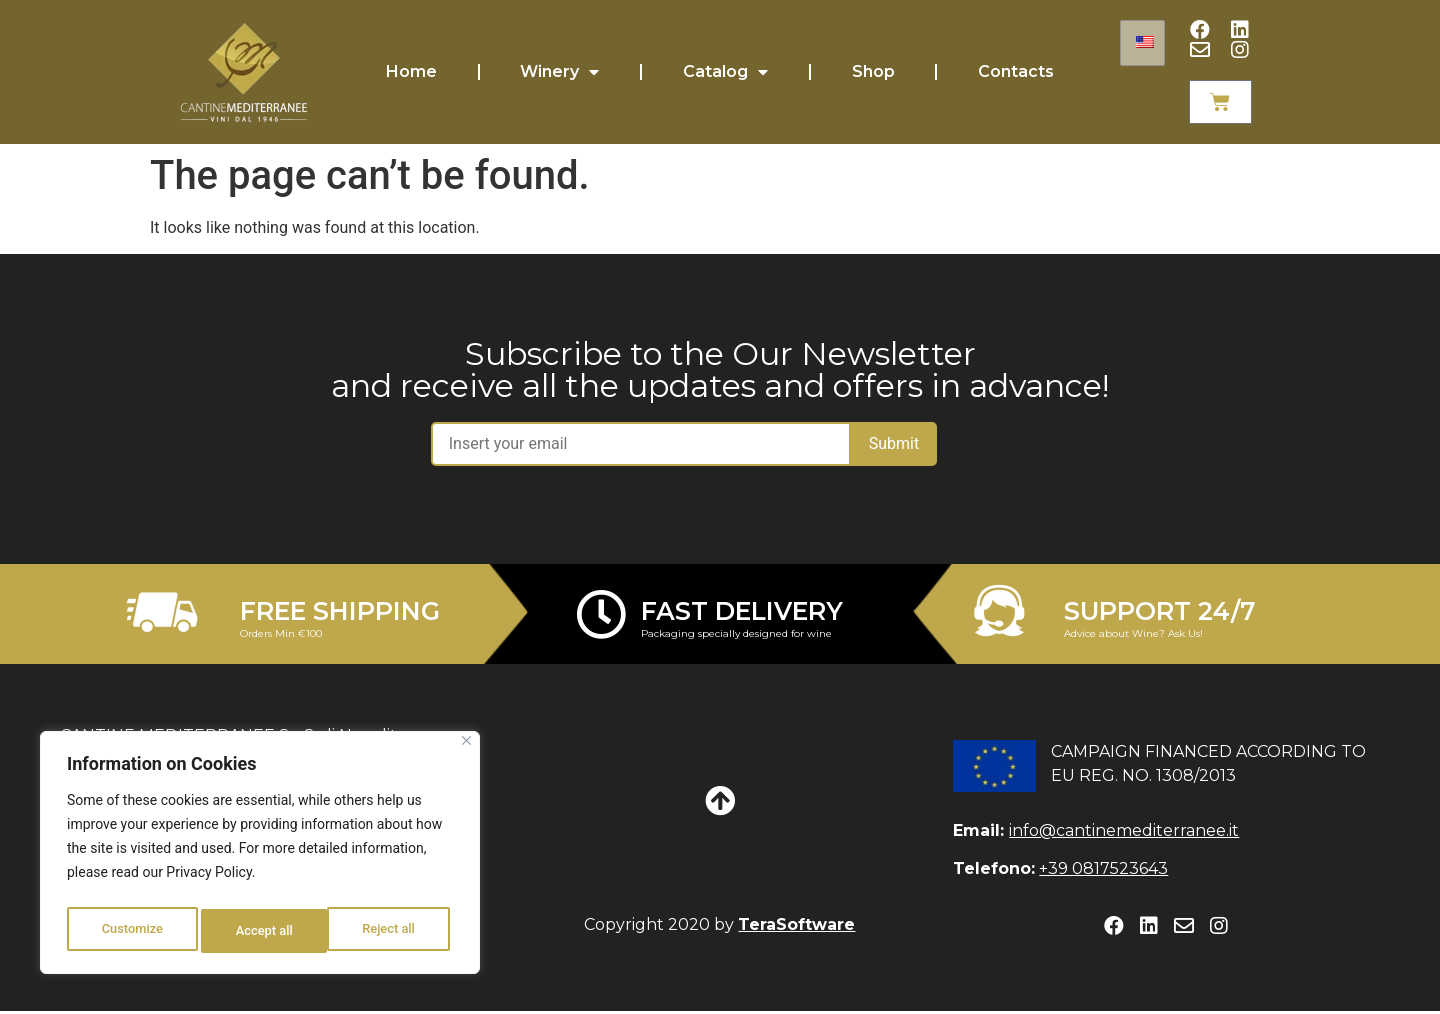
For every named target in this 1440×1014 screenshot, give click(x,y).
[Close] (466, 749)
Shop (873, 72)
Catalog (725, 73)
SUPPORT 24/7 (1159, 613)
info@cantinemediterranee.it (1124, 832)
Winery (559, 73)
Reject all (262, 931)
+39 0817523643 (1103, 871)
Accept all (391, 931)
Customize (131, 931)
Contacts (1016, 72)
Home (411, 72)
